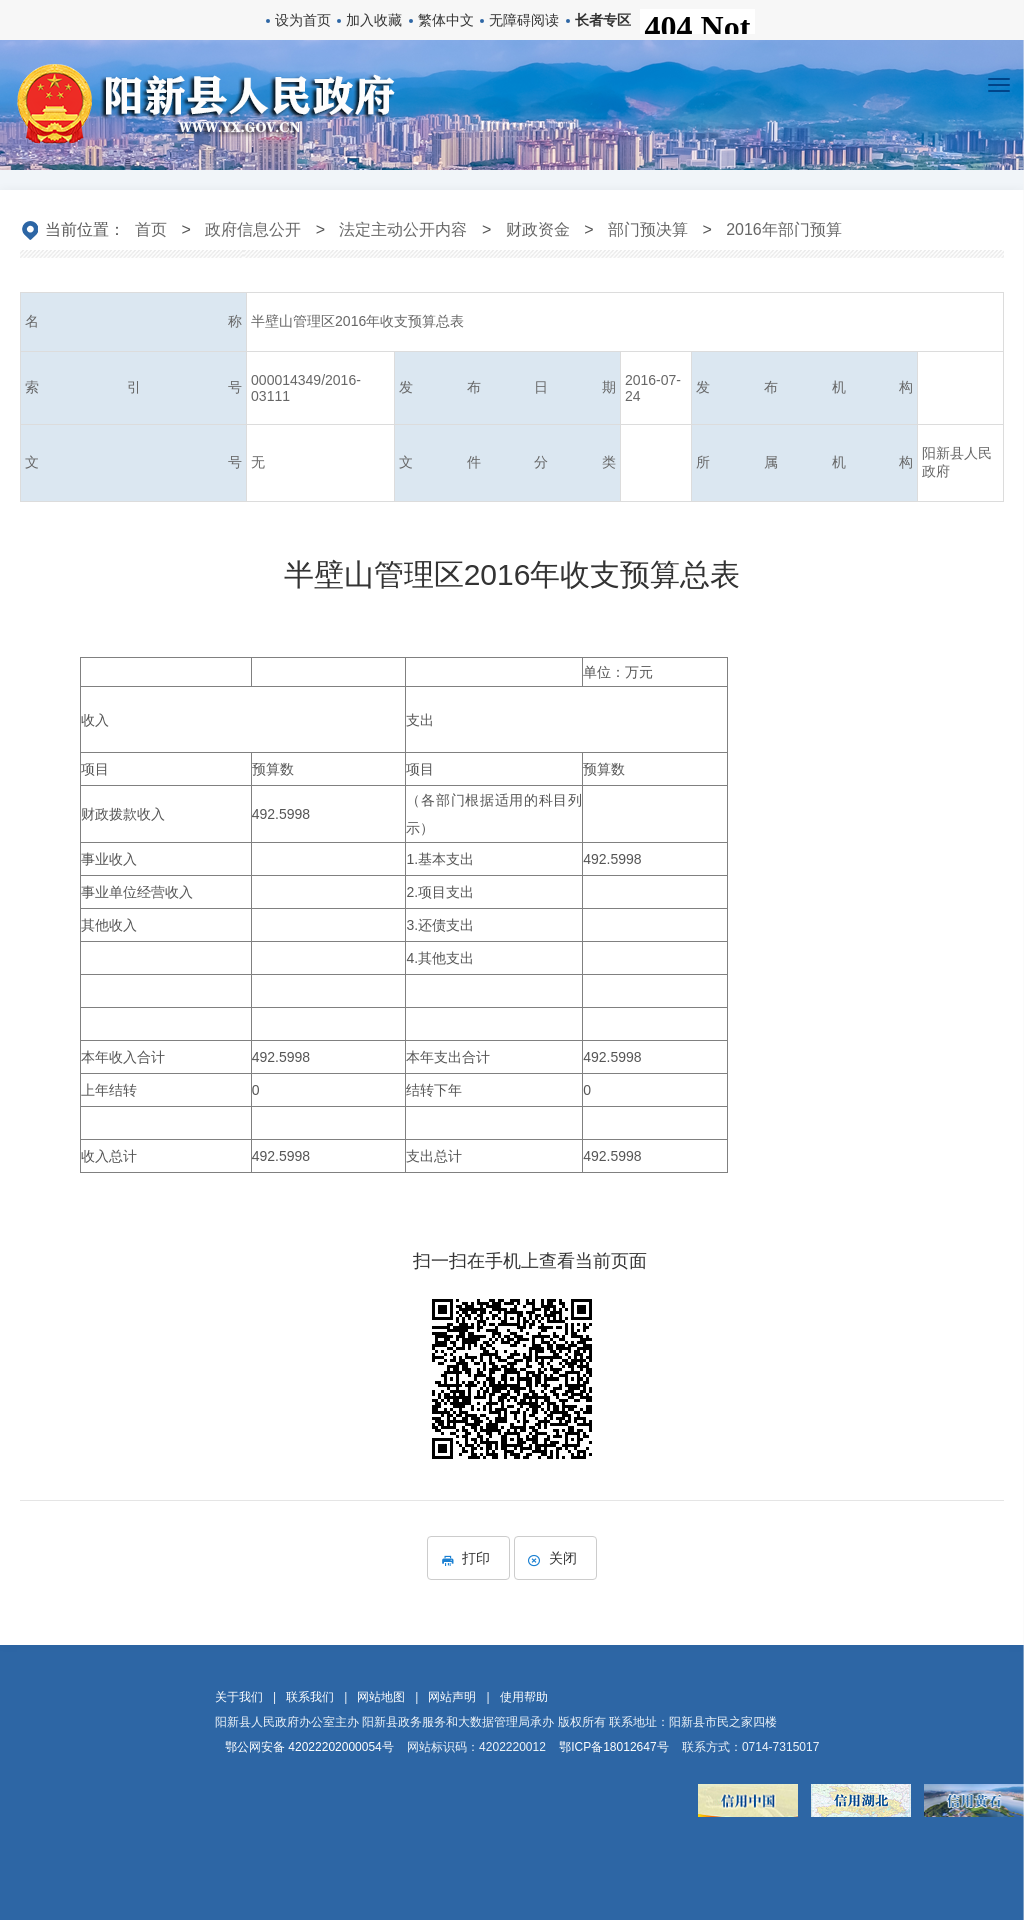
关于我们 (239, 1697)
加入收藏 (374, 20)
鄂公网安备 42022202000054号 (309, 1747)
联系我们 (310, 1697)
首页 (151, 229)
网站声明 (452, 1697)
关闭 (555, 1558)
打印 (468, 1558)
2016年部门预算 (784, 229)
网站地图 (381, 1697)
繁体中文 (446, 20)
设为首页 (303, 20)
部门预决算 (648, 229)
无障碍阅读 (524, 20)
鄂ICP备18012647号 (613, 1747)
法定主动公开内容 (403, 229)
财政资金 (538, 229)
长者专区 (603, 20)
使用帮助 (524, 1697)
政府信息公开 (253, 229)
